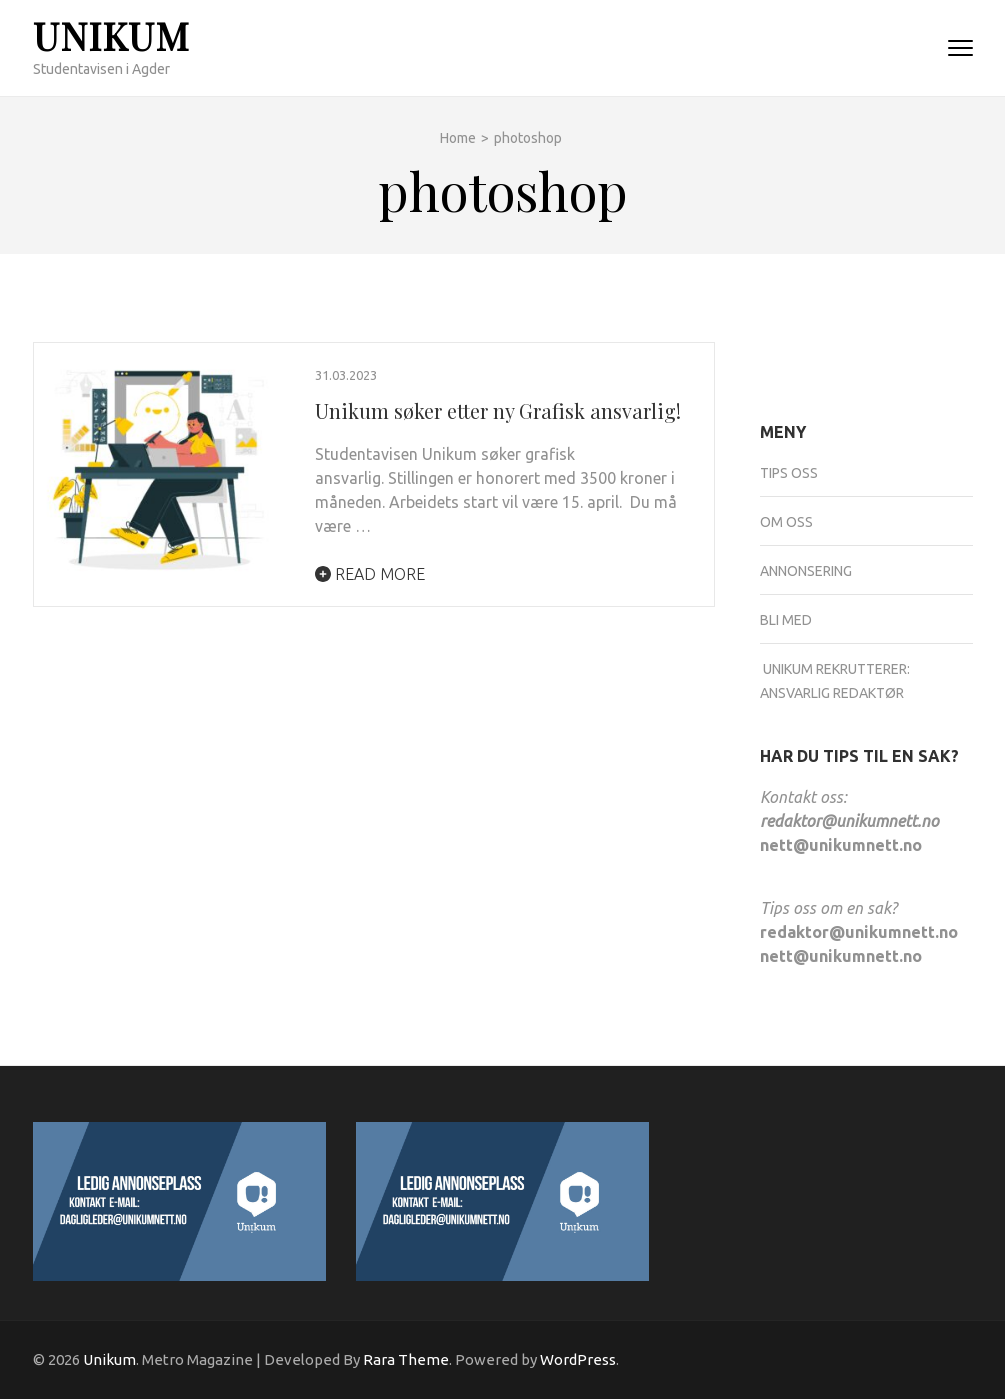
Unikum (111, 35)
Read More (370, 574)
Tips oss (789, 473)
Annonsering (806, 571)
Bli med (786, 620)
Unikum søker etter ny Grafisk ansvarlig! (498, 410)
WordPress (578, 1359)
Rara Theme (406, 1359)
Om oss (786, 522)
